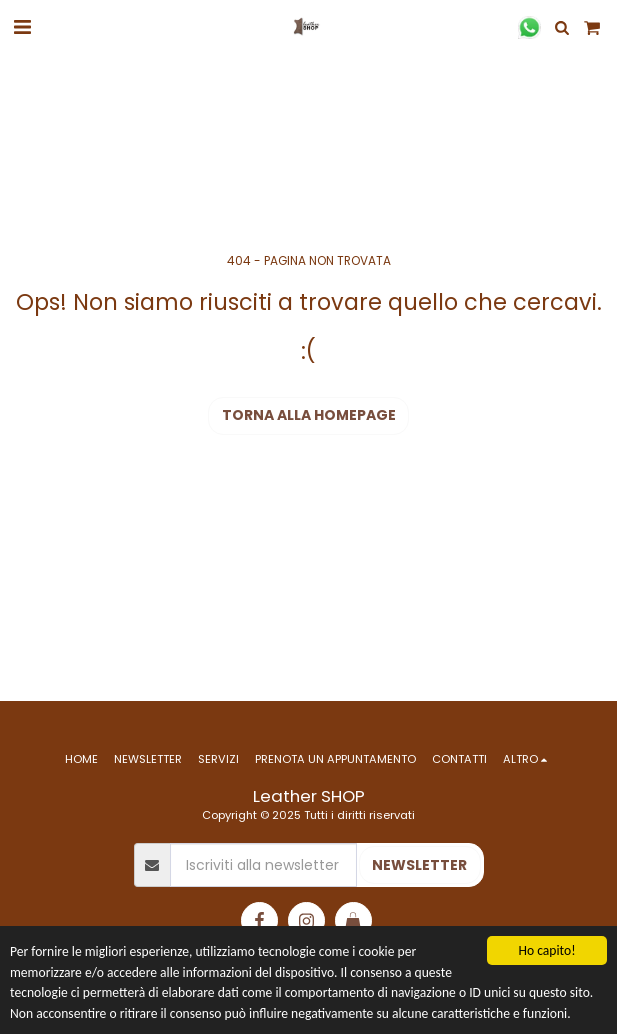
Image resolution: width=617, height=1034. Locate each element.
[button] (22, 27)
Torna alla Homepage (309, 415)
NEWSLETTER (419, 865)
